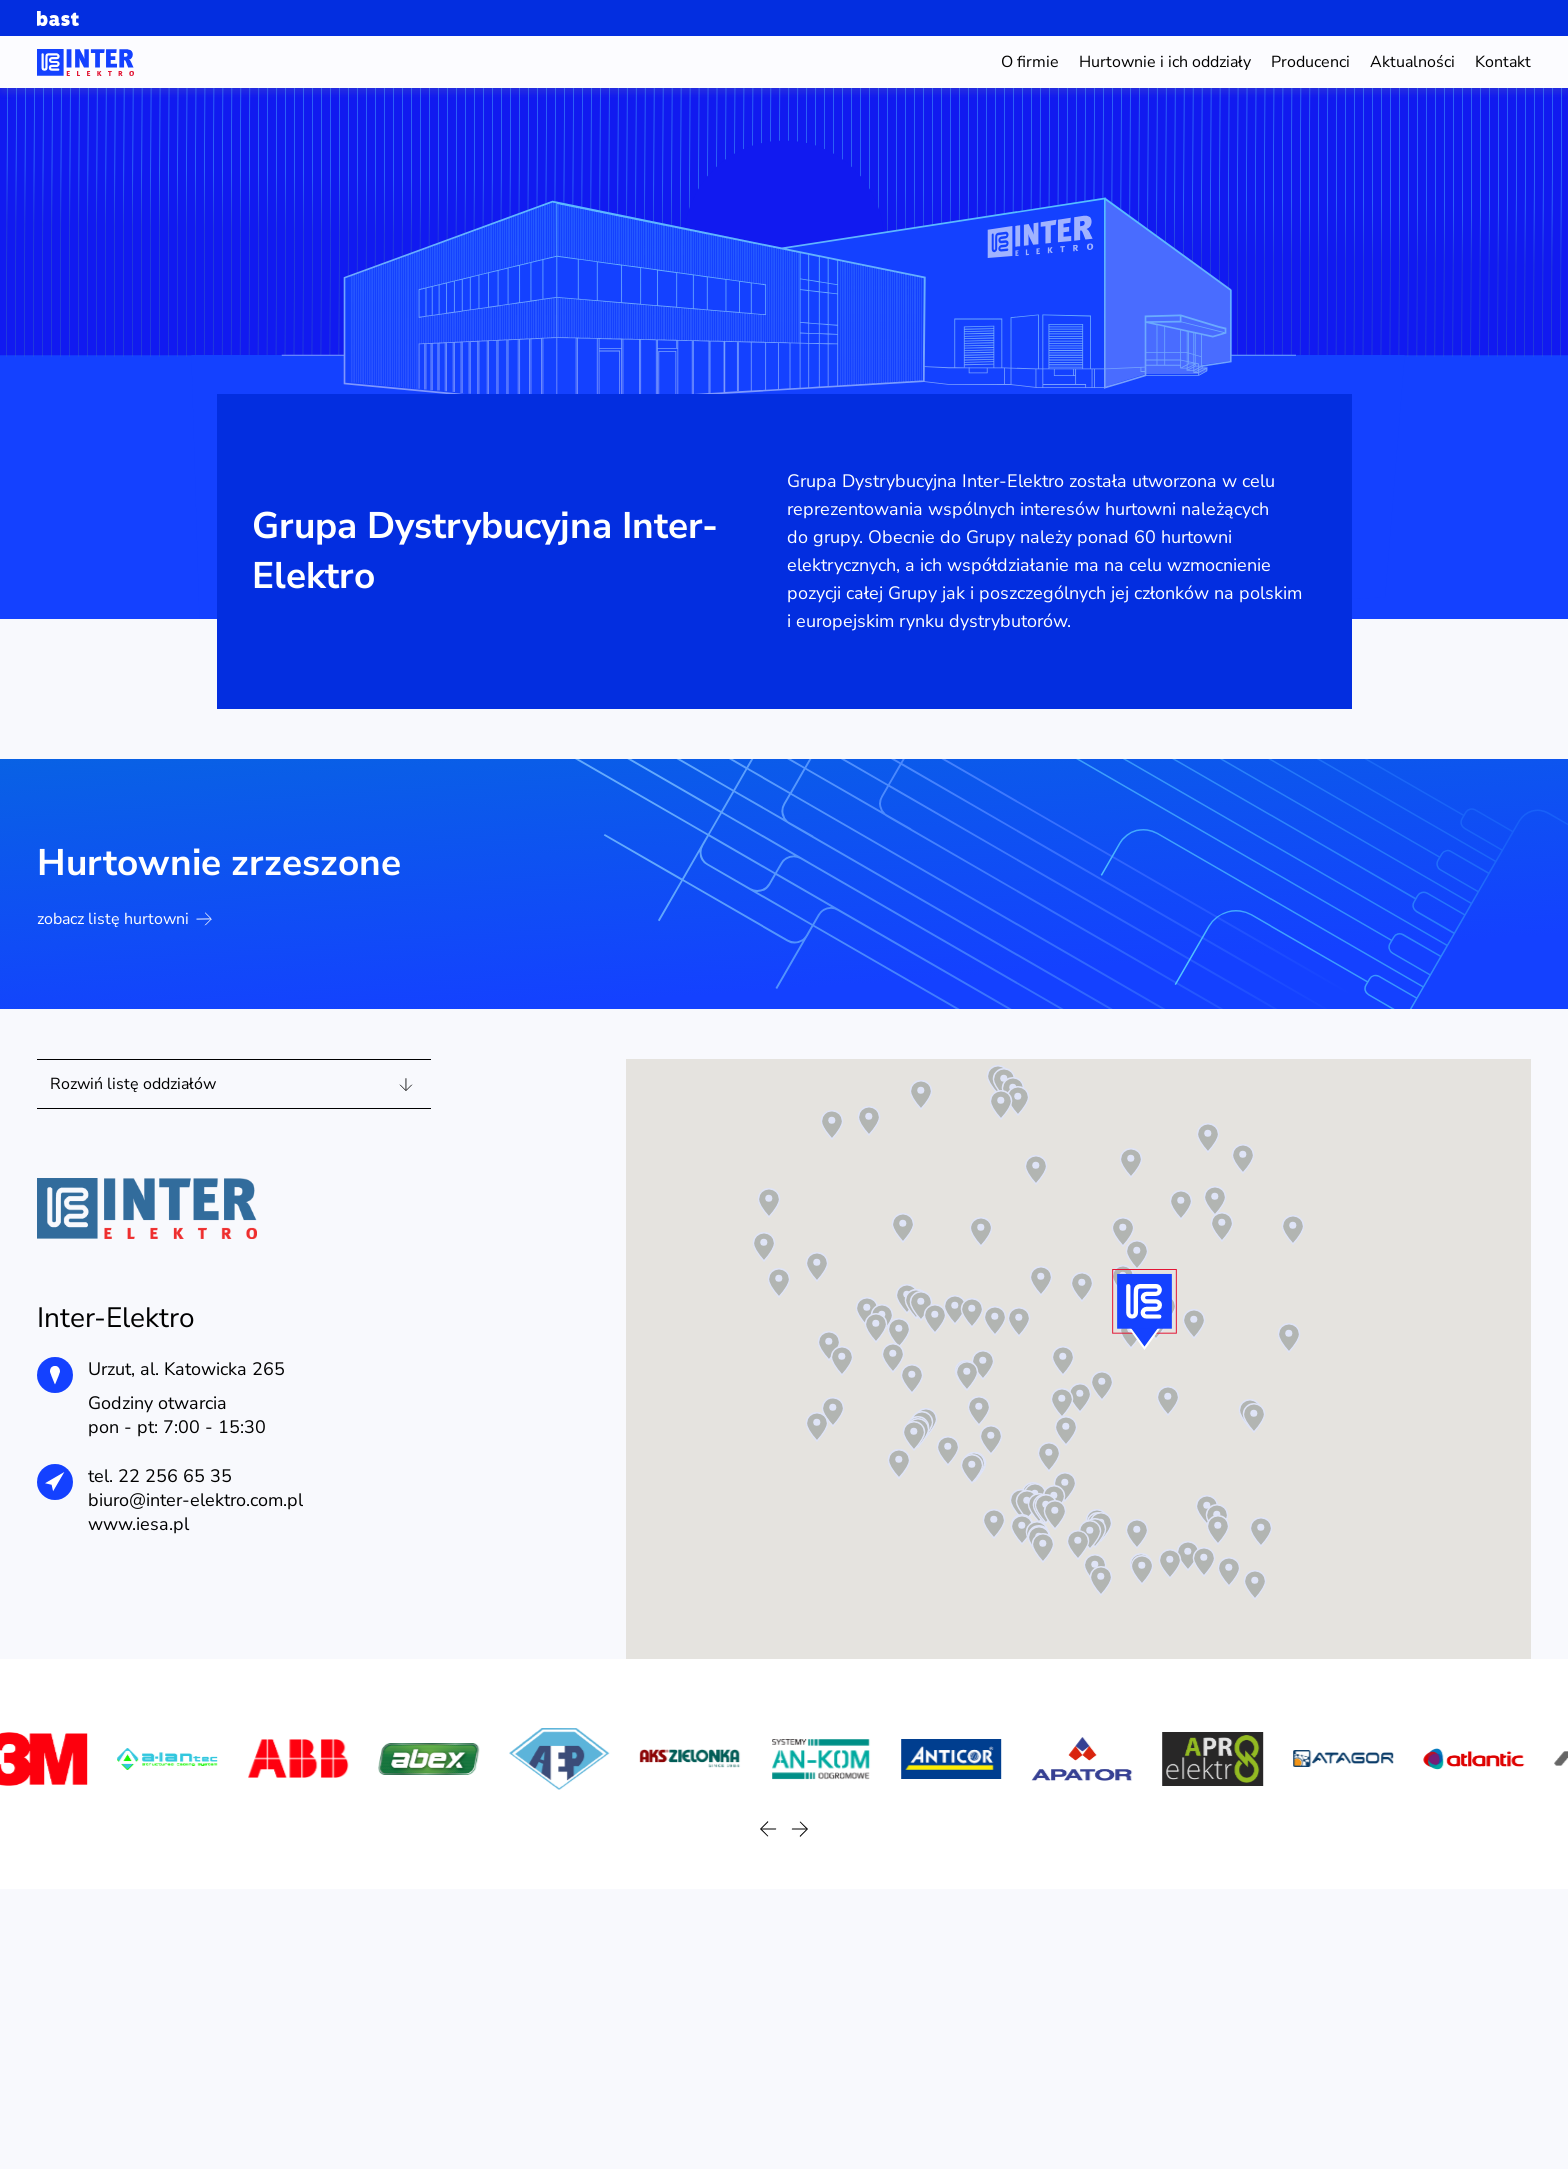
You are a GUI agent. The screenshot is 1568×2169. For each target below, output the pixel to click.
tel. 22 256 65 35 (160, 1476)
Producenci (1310, 62)
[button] (833, 1412)
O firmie (1030, 62)
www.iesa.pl (138, 1524)
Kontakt (1503, 62)
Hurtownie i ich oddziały (1165, 62)
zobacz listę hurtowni (124, 919)
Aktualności (1412, 62)
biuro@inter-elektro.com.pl (195, 1500)
